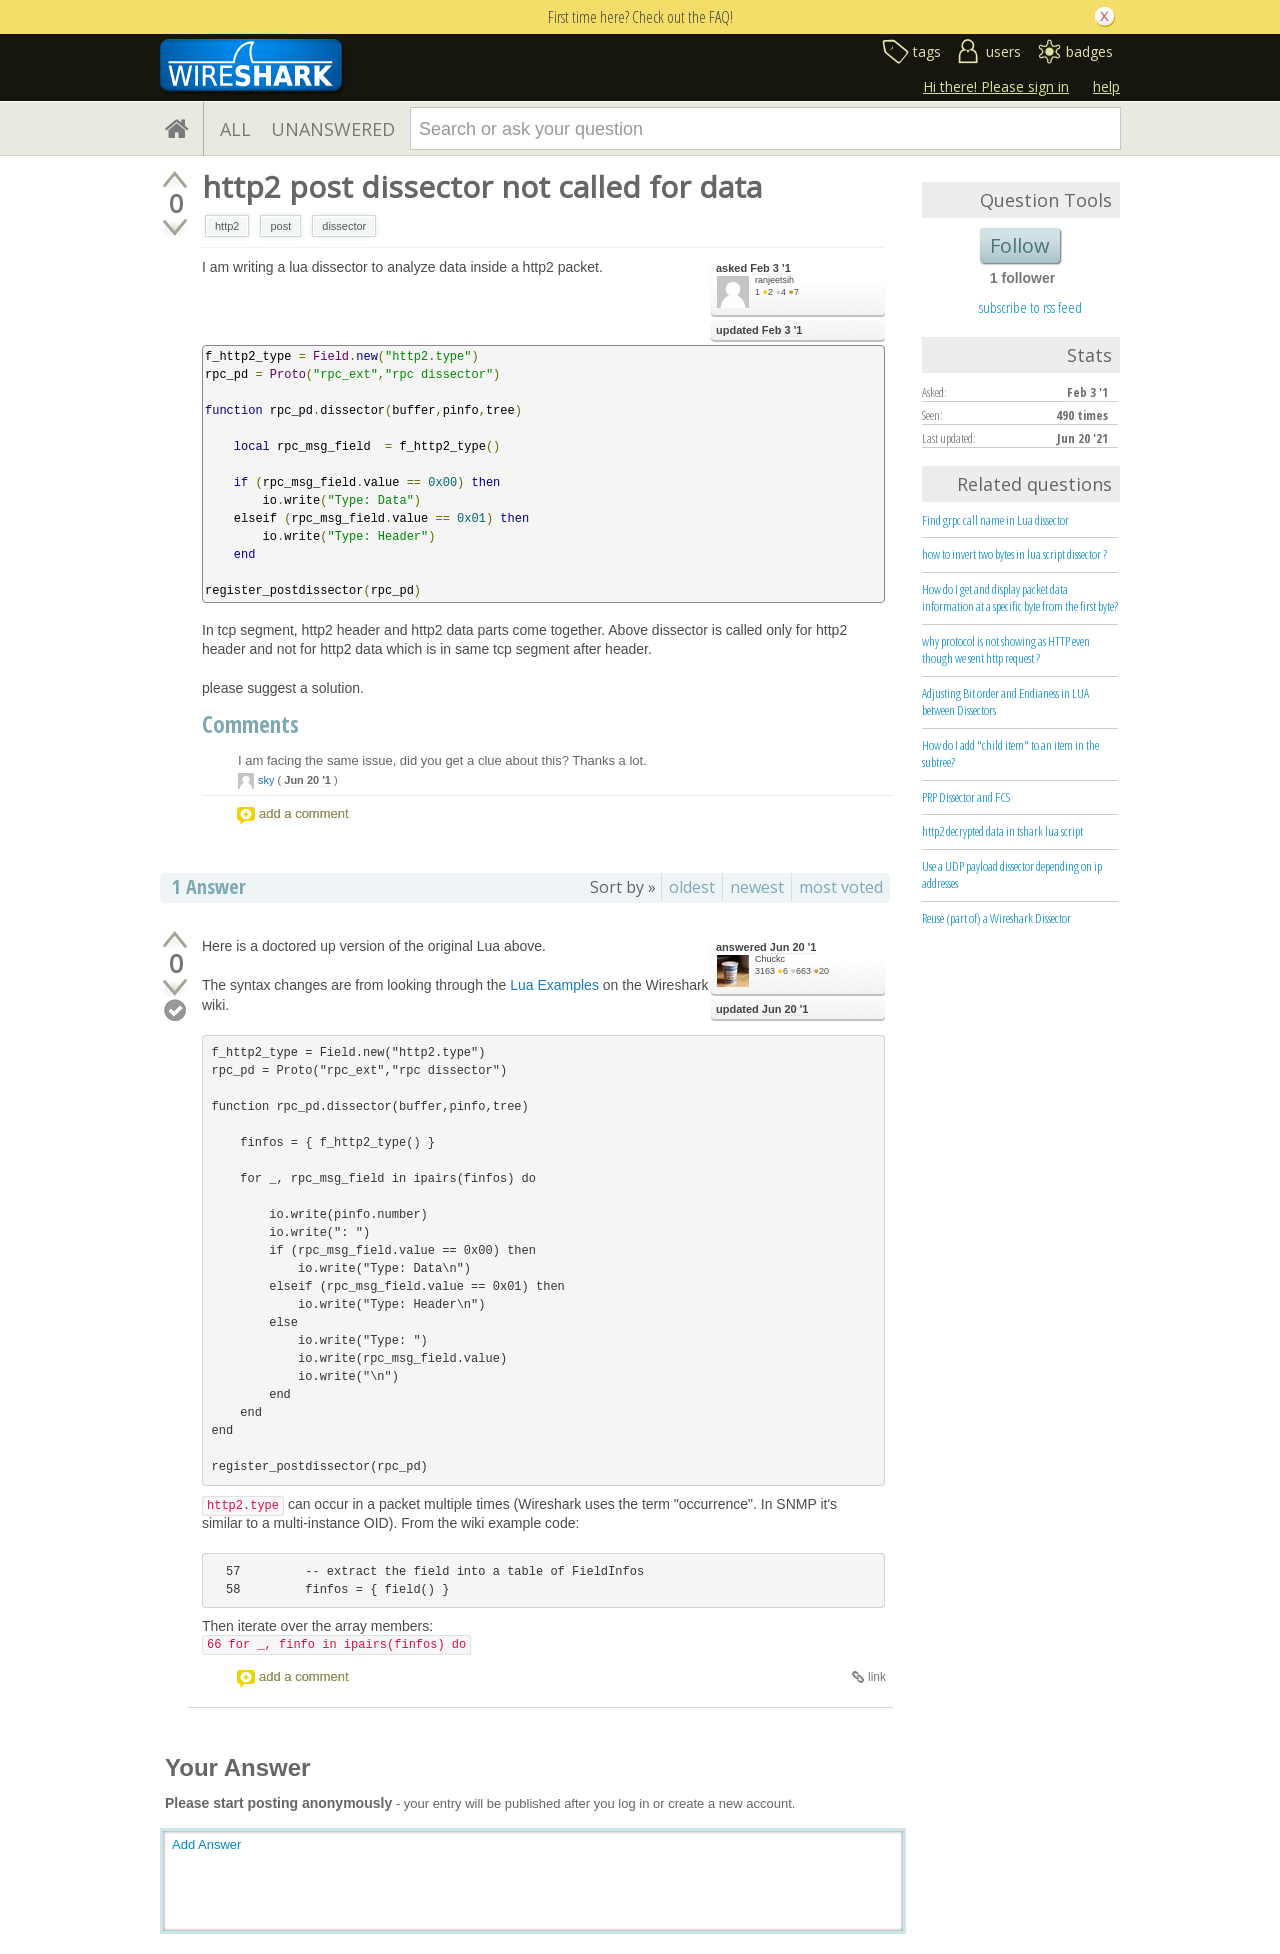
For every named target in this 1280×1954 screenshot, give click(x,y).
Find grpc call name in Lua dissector (995, 520)
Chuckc (770, 959)
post (280, 226)
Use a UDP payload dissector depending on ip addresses (1012, 874)
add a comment (304, 813)
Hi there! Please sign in (996, 86)
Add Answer (206, 1844)
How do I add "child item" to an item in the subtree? (1010, 753)
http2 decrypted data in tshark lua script (1002, 831)
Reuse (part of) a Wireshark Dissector (996, 918)
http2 (227, 226)
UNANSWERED (333, 129)
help (1106, 86)
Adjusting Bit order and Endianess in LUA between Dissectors (1005, 701)
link (877, 1677)
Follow (1020, 245)
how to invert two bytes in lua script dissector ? (1014, 554)
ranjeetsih (774, 280)
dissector (344, 226)
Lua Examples (554, 985)
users (1003, 51)
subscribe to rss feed (1030, 307)
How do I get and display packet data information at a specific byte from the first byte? (1020, 597)
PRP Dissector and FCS (966, 797)
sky (266, 780)
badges (1089, 51)
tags (927, 51)
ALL (235, 129)
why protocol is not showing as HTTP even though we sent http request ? (1006, 649)
